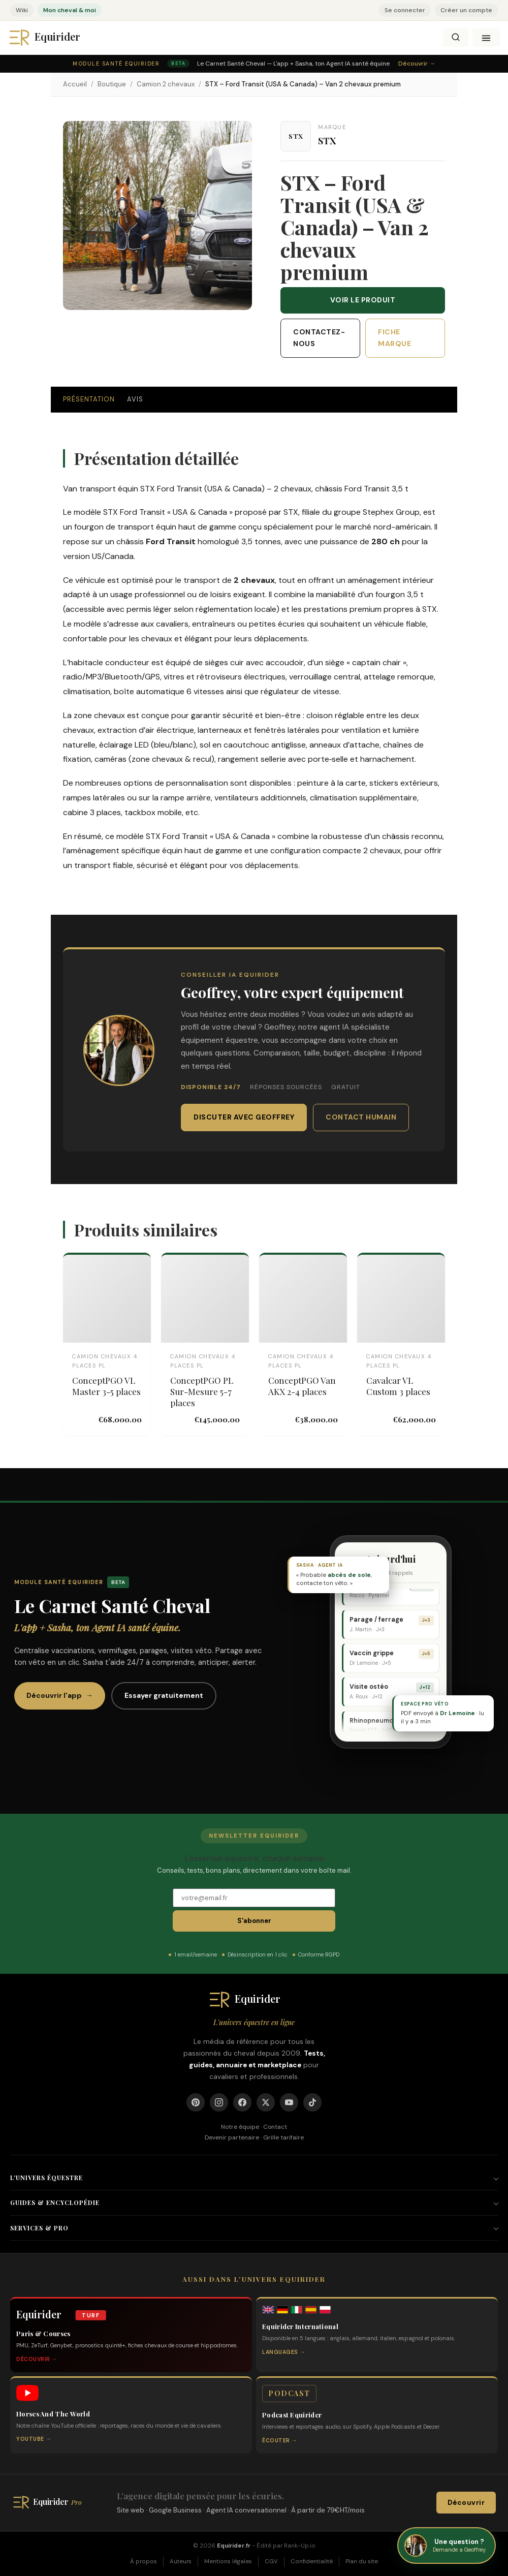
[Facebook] (242, 2102)
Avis (135, 399)
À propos (143, 2561)
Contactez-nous (319, 338)
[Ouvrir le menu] (486, 37)
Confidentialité (312, 2561)
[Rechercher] (455, 37)
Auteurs (181, 2561)
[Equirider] (54, 37)
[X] (266, 2102)
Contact (275, 2127)
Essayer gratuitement (163, 1695)
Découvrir (466, 2502)
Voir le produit (363, 299)
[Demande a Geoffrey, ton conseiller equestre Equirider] (446, 2545)
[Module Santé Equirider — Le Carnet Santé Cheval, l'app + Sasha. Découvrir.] (254, 64)
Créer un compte (466, 10)
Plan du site (361, 2561)
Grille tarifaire (283, 2137)
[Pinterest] (195, 2102)
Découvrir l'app (59, 1696)
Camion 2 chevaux (166, 84)
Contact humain (361, 1117)
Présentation (89, 399)
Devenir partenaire (232, 2137)
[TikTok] (312, 2102)
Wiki (22, 10)
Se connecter (405, 10)
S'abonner (254, 1920)
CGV (271, 2561)
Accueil (75, 84)
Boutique (112, 84)
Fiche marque (394, 338)
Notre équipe (240, 2127)
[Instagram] (219, 2102)
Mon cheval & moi (69, 10)
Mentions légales (228, 2561)
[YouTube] (289, 2102)
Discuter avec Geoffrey (244, 1117)
